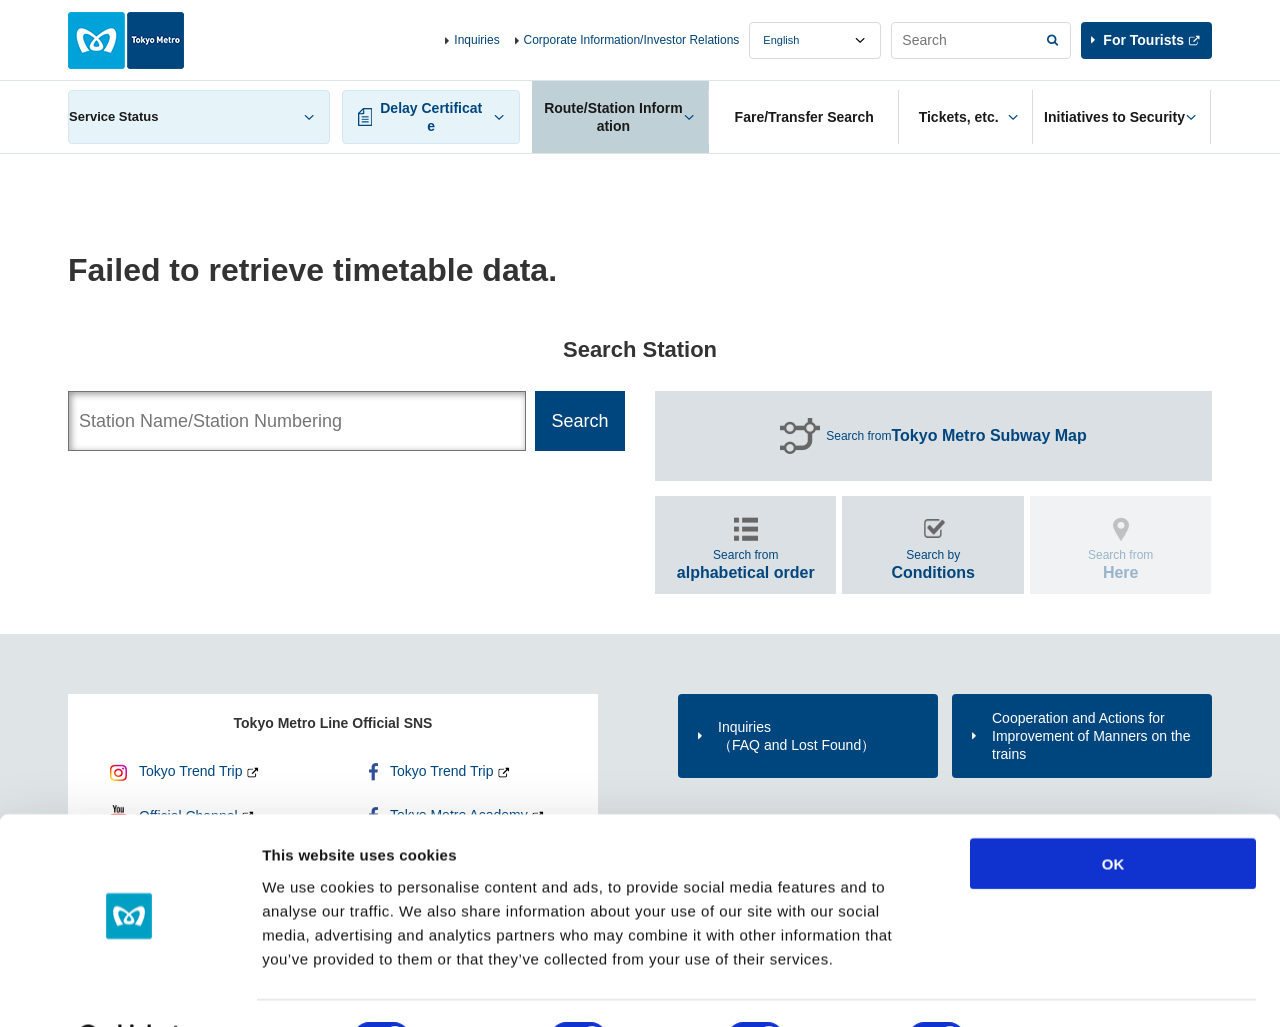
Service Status (114, 116)
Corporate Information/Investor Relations (632, 40)
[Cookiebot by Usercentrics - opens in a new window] (129, 988)
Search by (933, 564)
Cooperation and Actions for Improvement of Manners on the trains (1091, 736)
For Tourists (1143, 40)
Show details (1049, 987)
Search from (956, 436)
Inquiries (476, 40)
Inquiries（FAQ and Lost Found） (796, 736)
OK (1113, 811)
